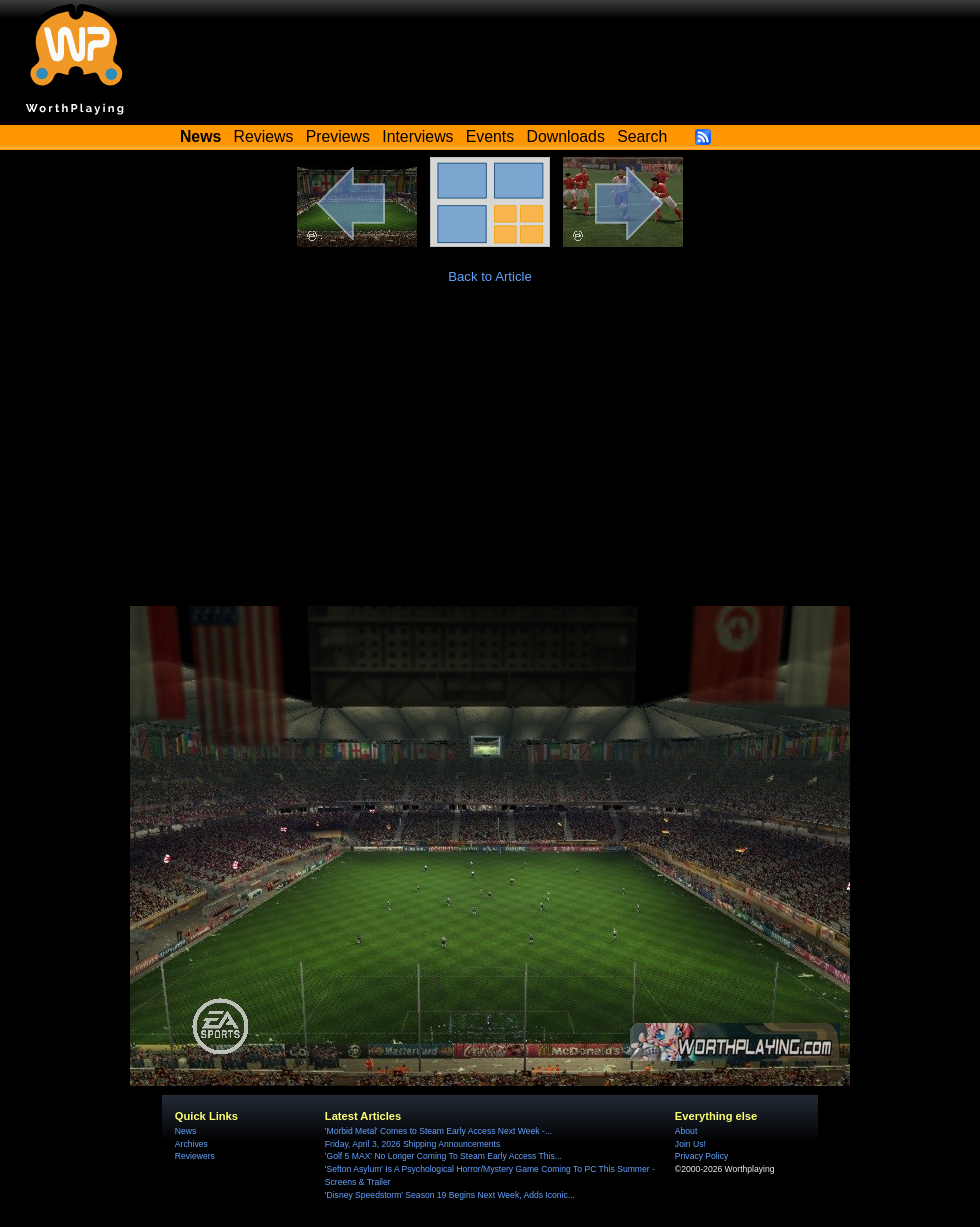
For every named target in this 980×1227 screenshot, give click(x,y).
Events (490, 136)
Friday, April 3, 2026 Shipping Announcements (412, 1144)
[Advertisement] (490, 456)
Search (642, 136)
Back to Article (490, 276)
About (686, 1131)
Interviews (417, 136)
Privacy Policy (701, 1156)
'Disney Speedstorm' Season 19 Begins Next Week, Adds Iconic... (450, 1195)
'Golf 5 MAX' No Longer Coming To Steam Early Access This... (443, 1156)
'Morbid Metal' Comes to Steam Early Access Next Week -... (438, 1131)
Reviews (264, 136)
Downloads (566, 136)
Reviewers (195, 1156)
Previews (338, 136)
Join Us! (690, 1144)
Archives (191, 1144)
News (185, 1131)
